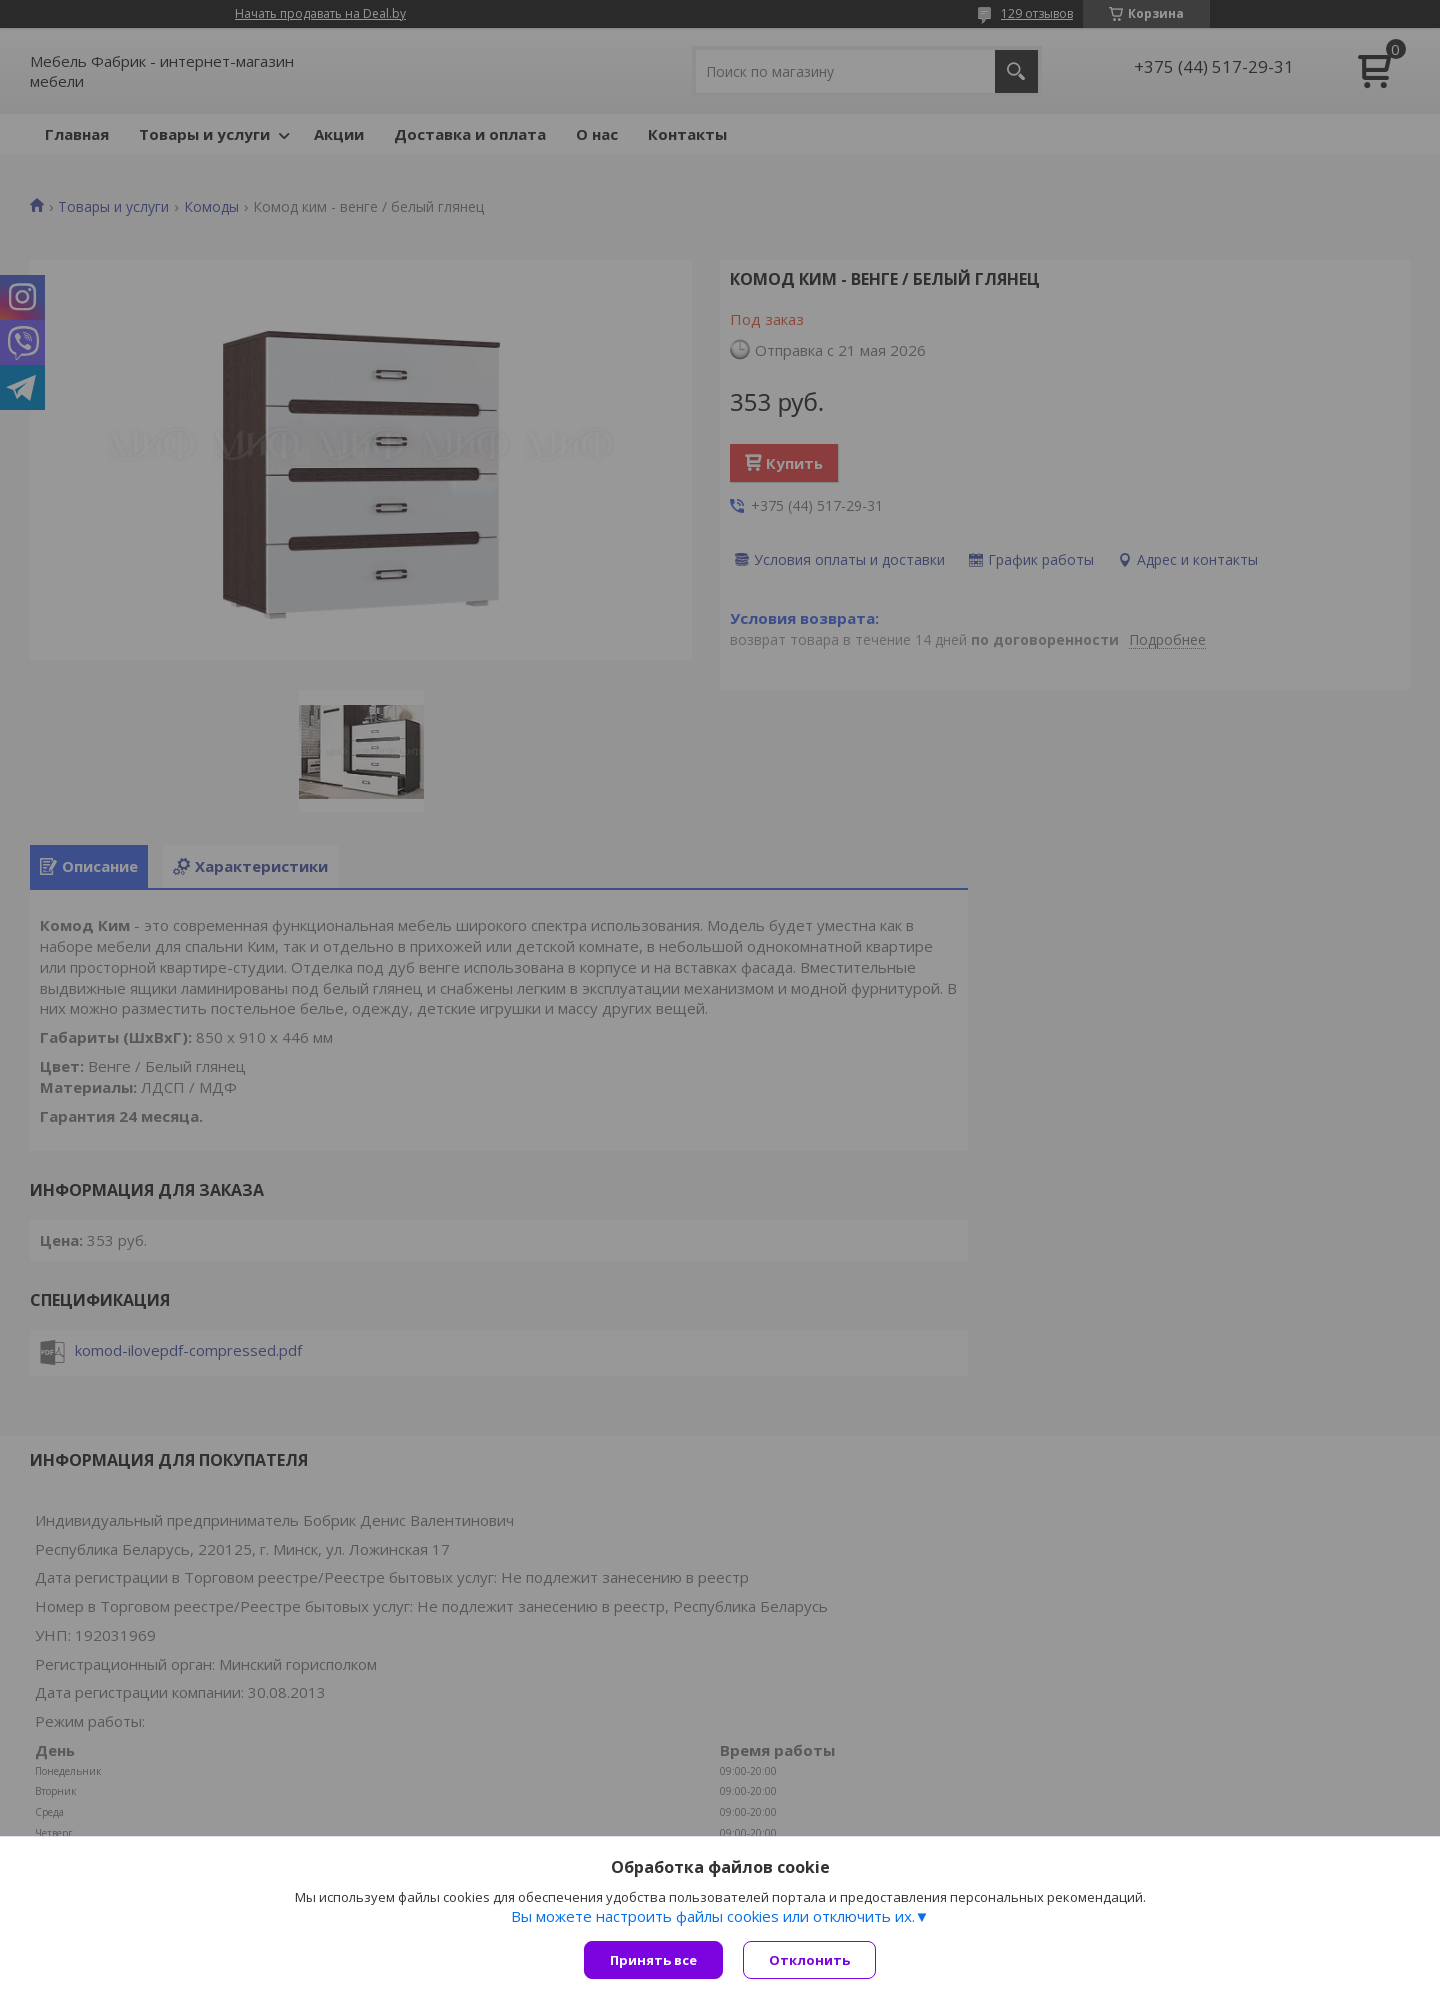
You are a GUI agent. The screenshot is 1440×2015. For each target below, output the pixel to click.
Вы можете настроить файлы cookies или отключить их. (713, 1916)
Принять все (653, 1960)
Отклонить (809, 1960)
